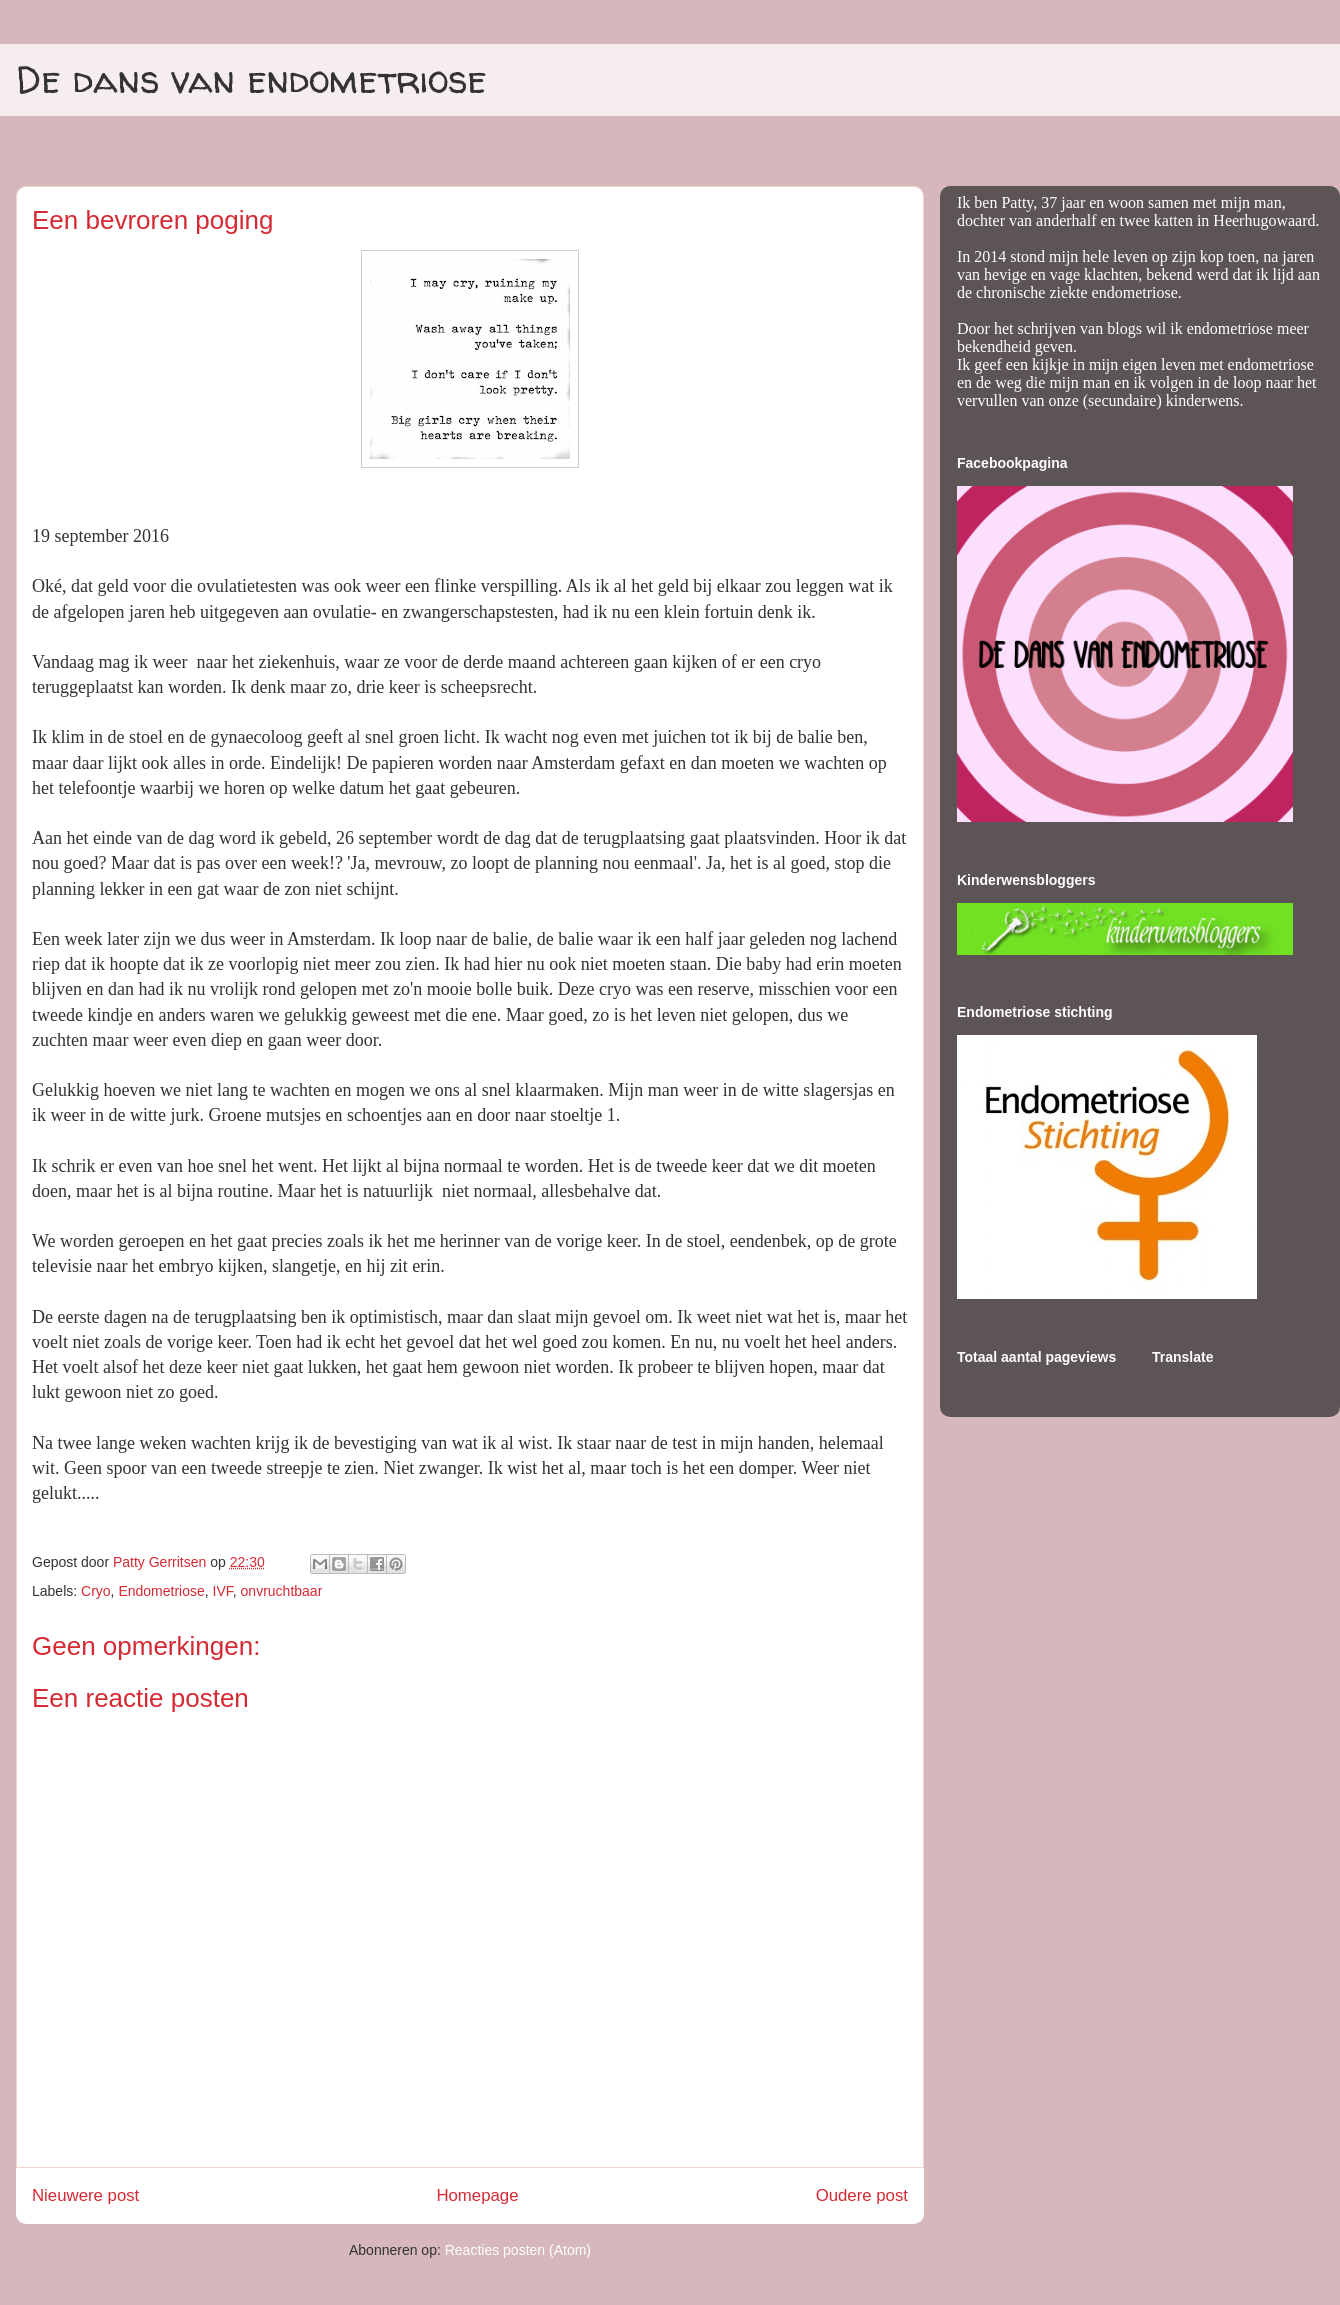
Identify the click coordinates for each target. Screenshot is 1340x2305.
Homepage (477, 2195)
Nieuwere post (85, 2195)
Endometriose (161, 1591)
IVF (223, 1591)
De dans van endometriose (251, 79)
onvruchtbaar (282, 1591)
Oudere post (862, 2195)
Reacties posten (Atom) (518, 2250)
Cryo (96, 1591)
